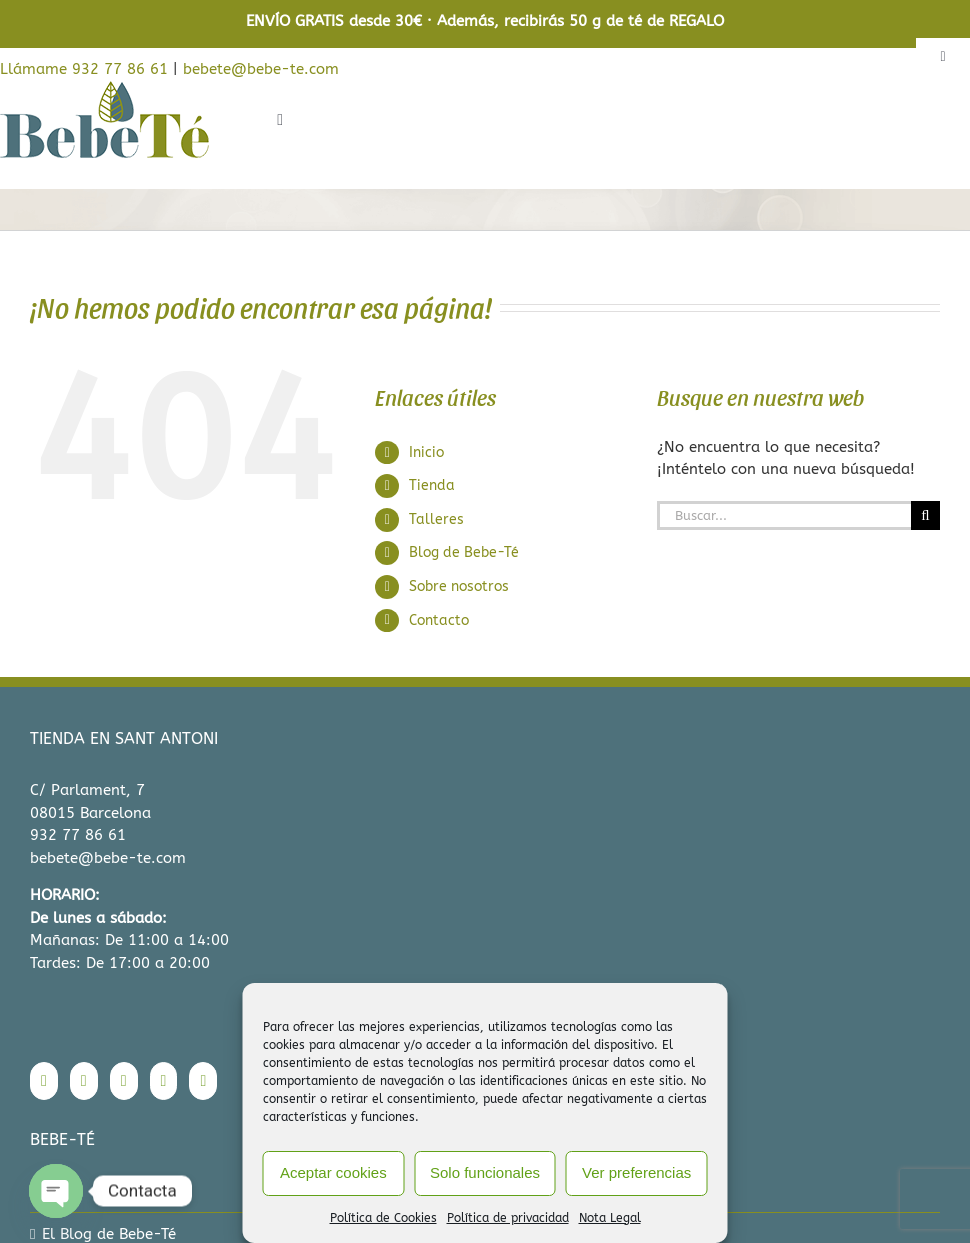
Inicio (426, 452)
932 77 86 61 (78, 835)
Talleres (436, 519)
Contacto (439, 620)
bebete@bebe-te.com (261, 69)
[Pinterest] (164, 1081)
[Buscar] (925, 515)
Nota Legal (610, 1218)
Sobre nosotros (459, 586)
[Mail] (203, 1081)
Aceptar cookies (333, 1172)
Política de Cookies (383, 1218)
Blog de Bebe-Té (464, 552)
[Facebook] (44, 1081)
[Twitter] (124, 1081)
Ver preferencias (636, 1172)
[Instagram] (84, 1081)
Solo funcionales (485, 1172)
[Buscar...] (784, 515)
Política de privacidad (508, 1218)
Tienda (432, 485)
